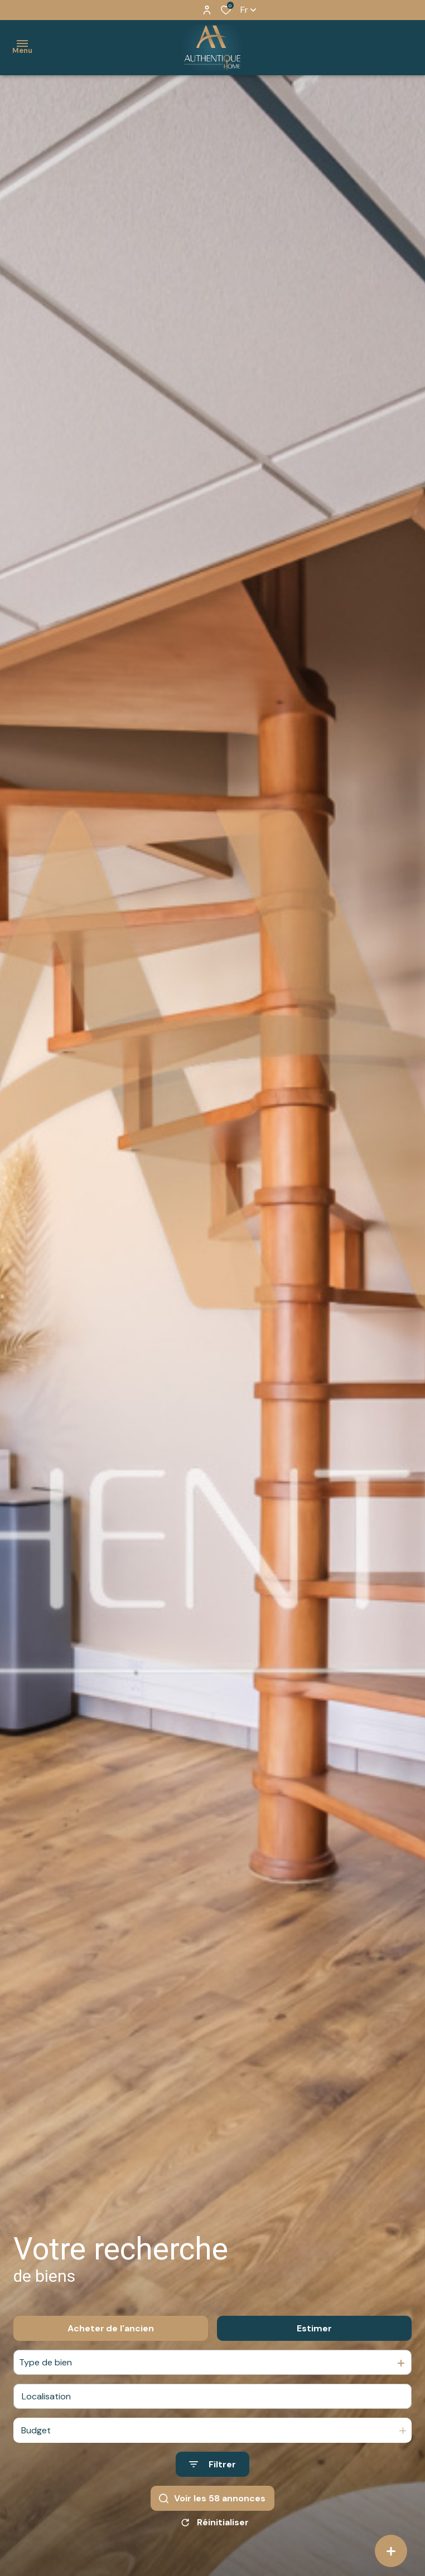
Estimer (314, 2328)
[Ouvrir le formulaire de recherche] (212, 2464)
